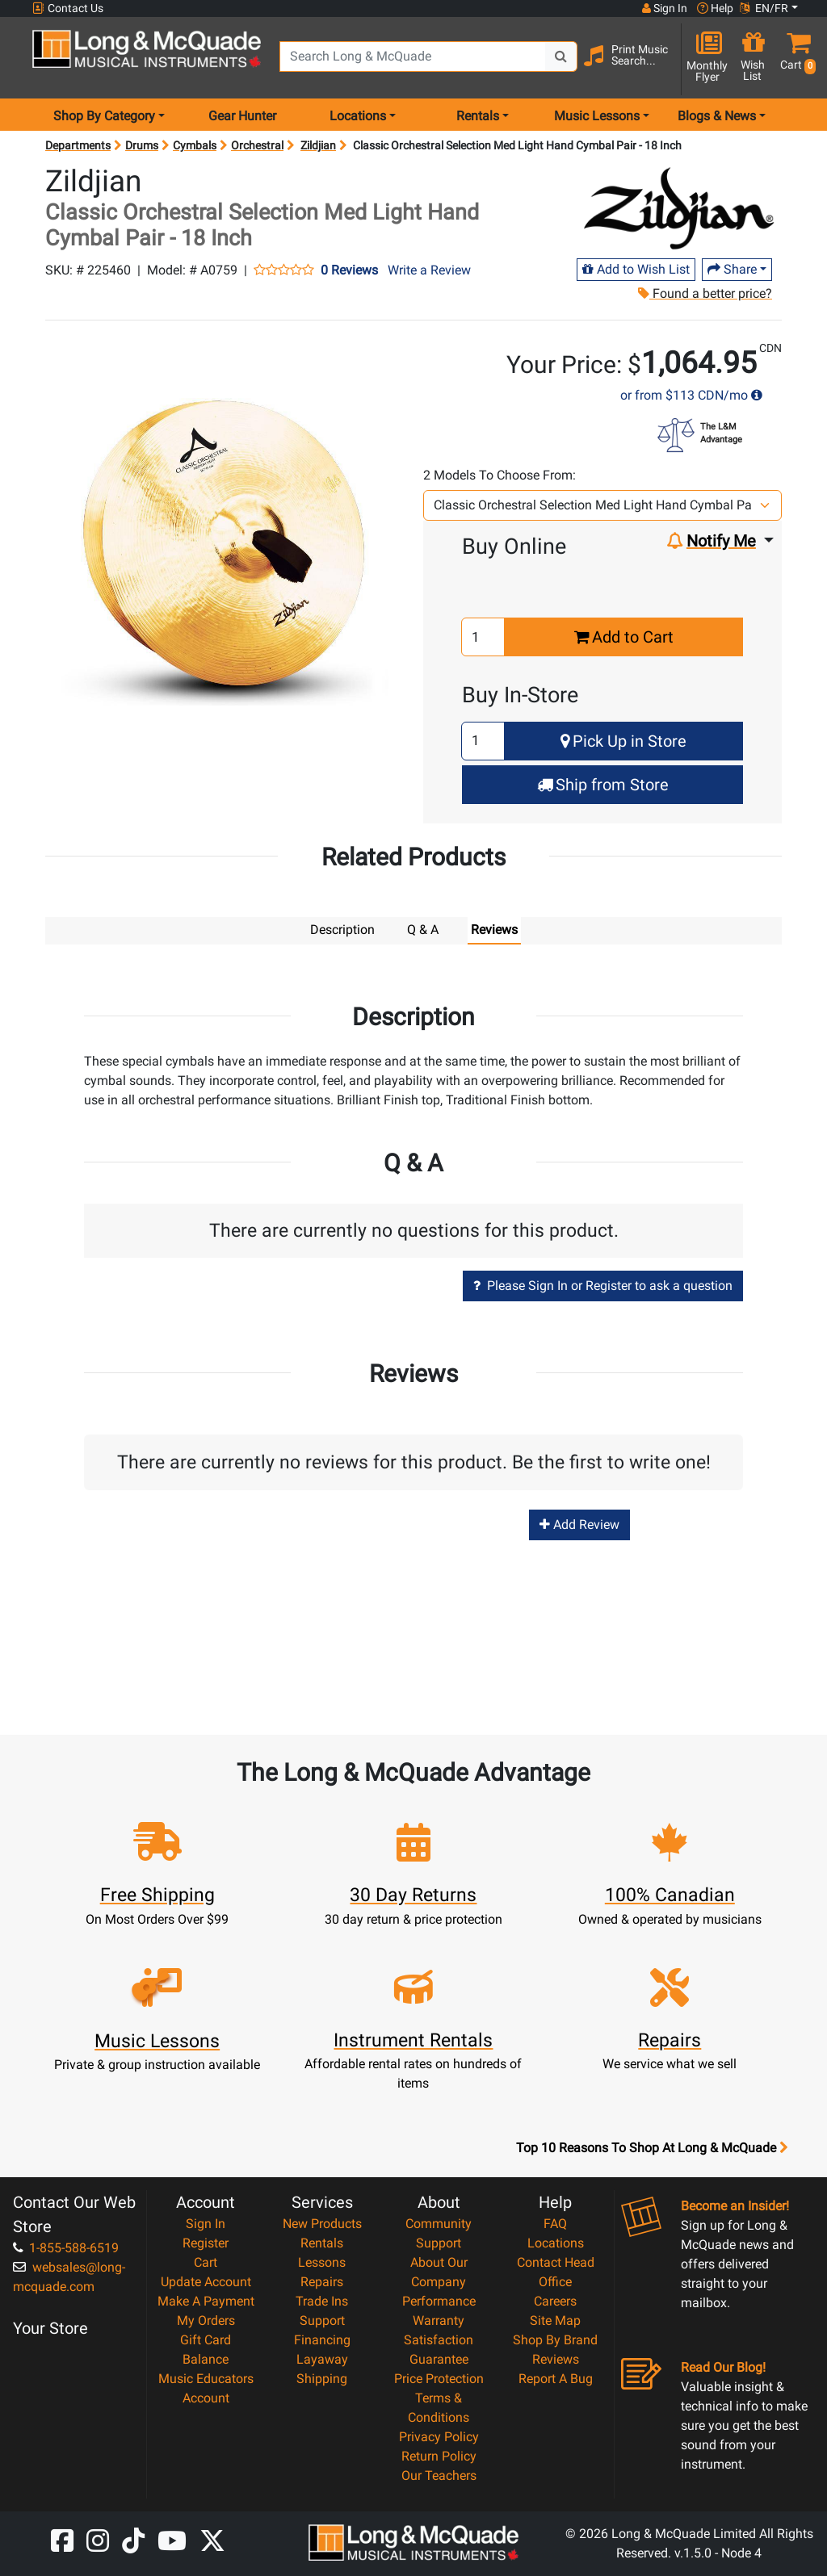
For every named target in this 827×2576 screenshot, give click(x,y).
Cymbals (194, 145)
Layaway (322, 2358)
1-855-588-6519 (66, 2247)
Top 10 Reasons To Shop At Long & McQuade (651, 2147)
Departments (78, 145)
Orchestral (257, 145)
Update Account (206, 2281)
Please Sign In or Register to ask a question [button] (603, 1284)
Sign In (205, 2222)
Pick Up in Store (623, 741)
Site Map (555, 2319)
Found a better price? (705, 293)
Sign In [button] (664, 8)
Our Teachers (438, 2474)
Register (206, 2242)
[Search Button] (561, 56)
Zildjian (318, 145)
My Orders (206, 2319)
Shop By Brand (555, 2339)
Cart (205, 2261)
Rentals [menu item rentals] (477, 116)
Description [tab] (342, 929)
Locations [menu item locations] (358, 116)
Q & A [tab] (423, 929)
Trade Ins (322, 2300)
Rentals (321, 2242)
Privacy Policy (439, 2436)
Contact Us (67, 8)
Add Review (579, 1523)
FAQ (555, 2222)
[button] (794, 58)
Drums (141, 145)
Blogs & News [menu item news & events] (717, 116)
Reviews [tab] (494, 929)
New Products (322, 2222)
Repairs (321, 2281)
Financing (322, 2339)
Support (322, 2319)
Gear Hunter (242, 116)
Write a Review (429, 270)
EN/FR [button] (764, 8)
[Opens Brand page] (680, 207)
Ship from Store (603, 784)
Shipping (321, 2377)
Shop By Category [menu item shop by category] (104, 116)
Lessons (322, 2261)
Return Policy (438, 2455)
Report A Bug (555, 2377)
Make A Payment (205, 2300)
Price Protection (439, 2377)
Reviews (555, 2358)
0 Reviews (349, 270)
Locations (555, 2242)
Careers (555, 2300)
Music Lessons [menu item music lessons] (597, 116)
